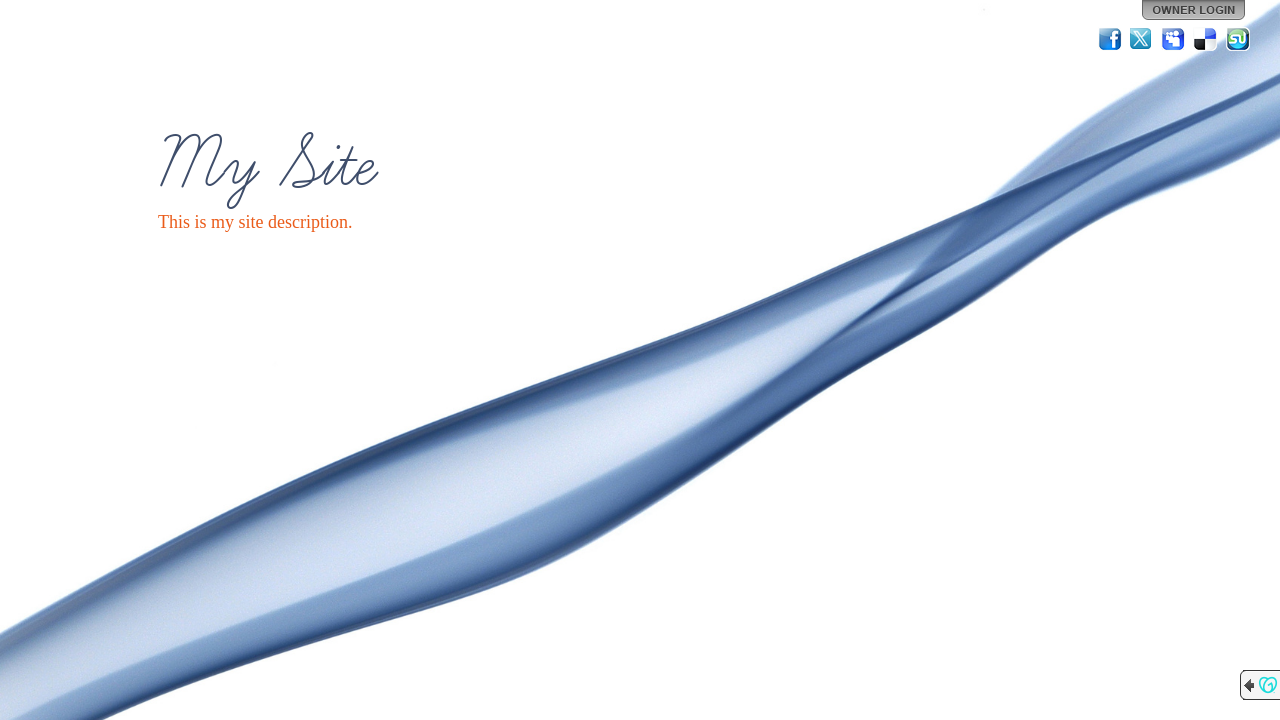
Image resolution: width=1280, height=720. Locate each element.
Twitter (1142, 39)
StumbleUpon (1238, 39)
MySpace (1174, 39)
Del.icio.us (1206, 39)
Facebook (1110, 39)
